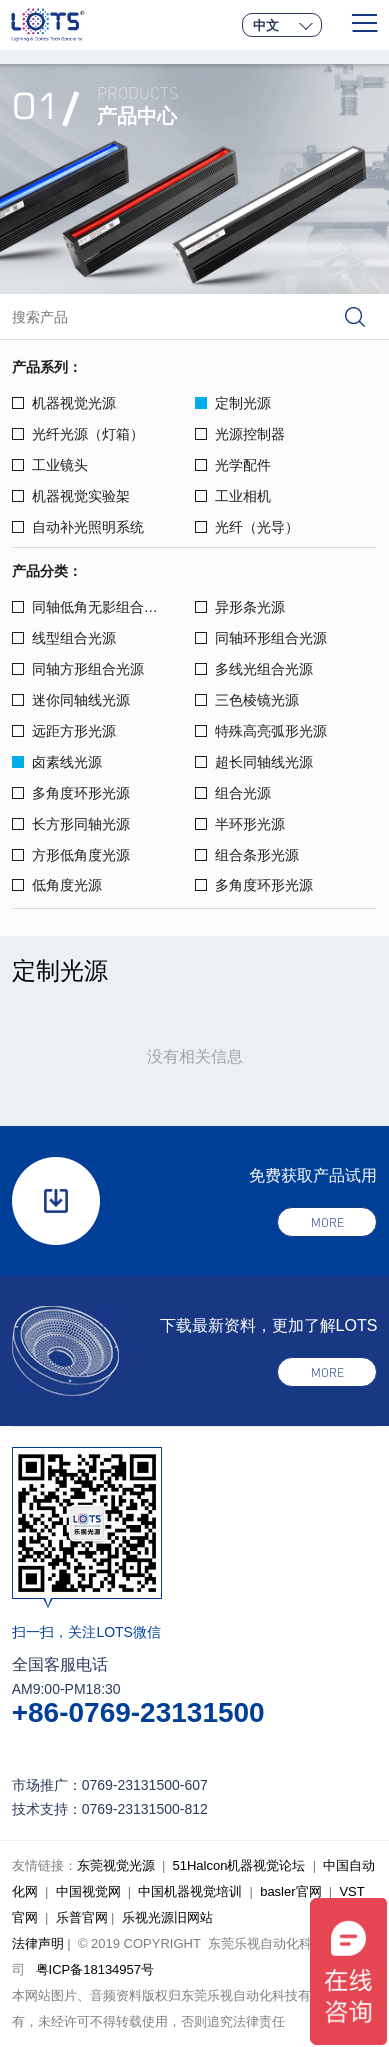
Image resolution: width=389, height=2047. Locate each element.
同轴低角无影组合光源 (92, 607)
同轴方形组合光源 (78, 669)
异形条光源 (240, 607)
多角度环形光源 (71, 793)
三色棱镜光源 (247, 700)
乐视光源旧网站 (167, 1917)
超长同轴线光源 (254, 762)
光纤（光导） (247, 527)
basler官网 (290, 1891)
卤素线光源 (57, 762)
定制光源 (233, 403)
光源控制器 (240, 434)
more (327, 1222)
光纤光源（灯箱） (78, 434)
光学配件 (233, 465)
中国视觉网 (88, 1891)
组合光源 (233, 793)
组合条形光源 (247, 855)
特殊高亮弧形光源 (261, 731)
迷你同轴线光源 (71, 700)
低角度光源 (57, 885)
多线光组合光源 (254, 669)
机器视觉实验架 (71, 496)
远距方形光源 (64, 731)
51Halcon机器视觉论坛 (239, 1865)
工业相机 (233, 496)
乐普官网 (82, 1917)
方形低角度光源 (71, 855)
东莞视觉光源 (116, 1865)
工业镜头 (50, 465)
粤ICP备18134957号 (95, 1969)
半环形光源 (240, 824)
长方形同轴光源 (71, 824)
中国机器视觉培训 (190, 1891)
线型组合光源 (64, 638)
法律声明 (38, 1943)
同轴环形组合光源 (261, 638)
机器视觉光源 (64, 403)
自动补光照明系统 (78, 527)
